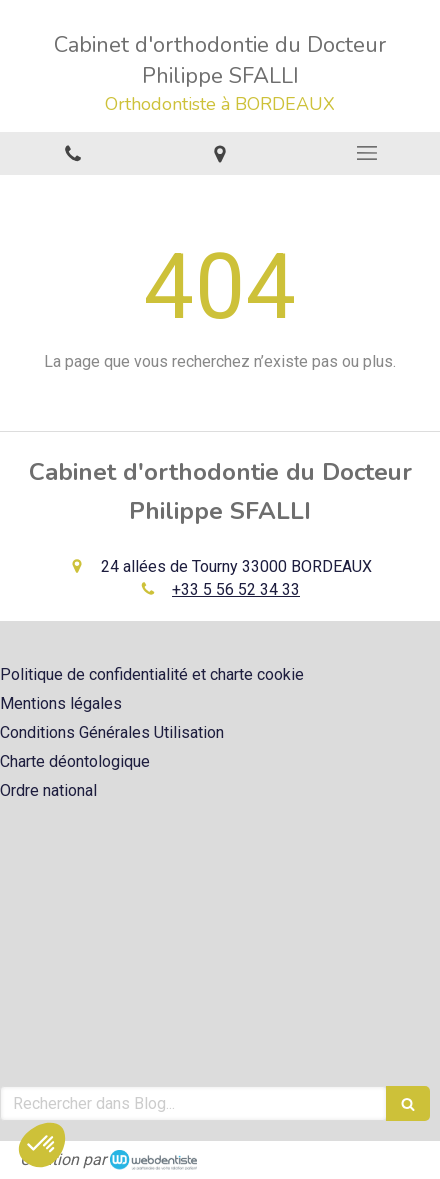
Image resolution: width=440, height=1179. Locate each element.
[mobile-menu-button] (366, 153)
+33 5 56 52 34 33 (236, 589)
